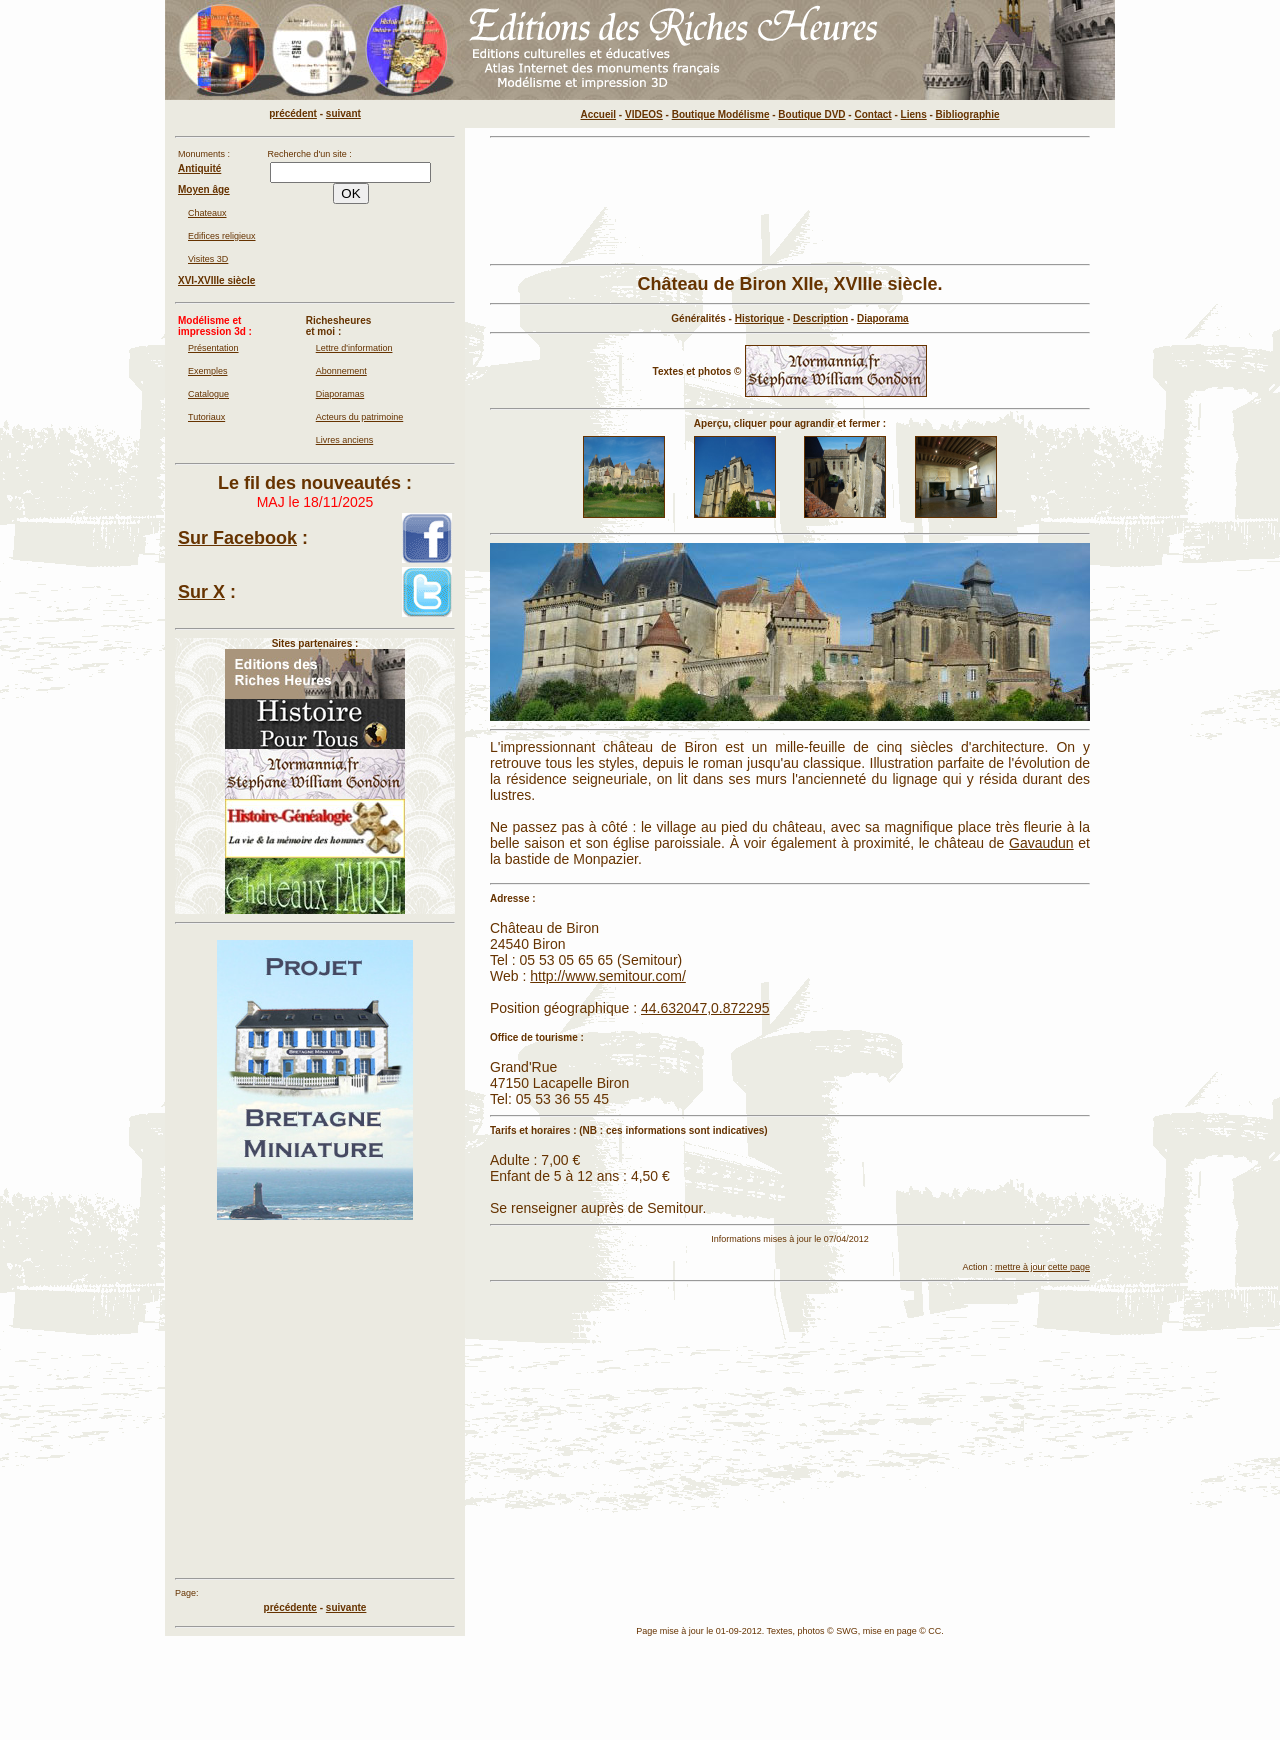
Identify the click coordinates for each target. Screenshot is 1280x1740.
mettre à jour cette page (1042, 1267)
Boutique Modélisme (721, 114)
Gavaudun (1041, 843)
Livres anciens (345, 440)
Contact (872, 114)
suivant (343, 113)
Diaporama (883, 318)
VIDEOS (644, 114)
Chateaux (207, 213)
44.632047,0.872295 (705, 1008)
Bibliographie (968, 114)
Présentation (213, 348)
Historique (759, 318)
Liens (914, 114)
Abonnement (341, 371)
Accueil (599, 114)
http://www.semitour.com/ (608, 976)
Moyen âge (204, 189)
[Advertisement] (790, 201)
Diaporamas (340, 394)
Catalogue (208, 394)
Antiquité (199, 168)
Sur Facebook (237, 538)
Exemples (208, 371)
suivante (346, 1607)
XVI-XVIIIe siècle (216, 280)
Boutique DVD (811, 114)
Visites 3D (208, 259)
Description (820, 318)
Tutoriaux (206, 417)
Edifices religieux (222, 236)
